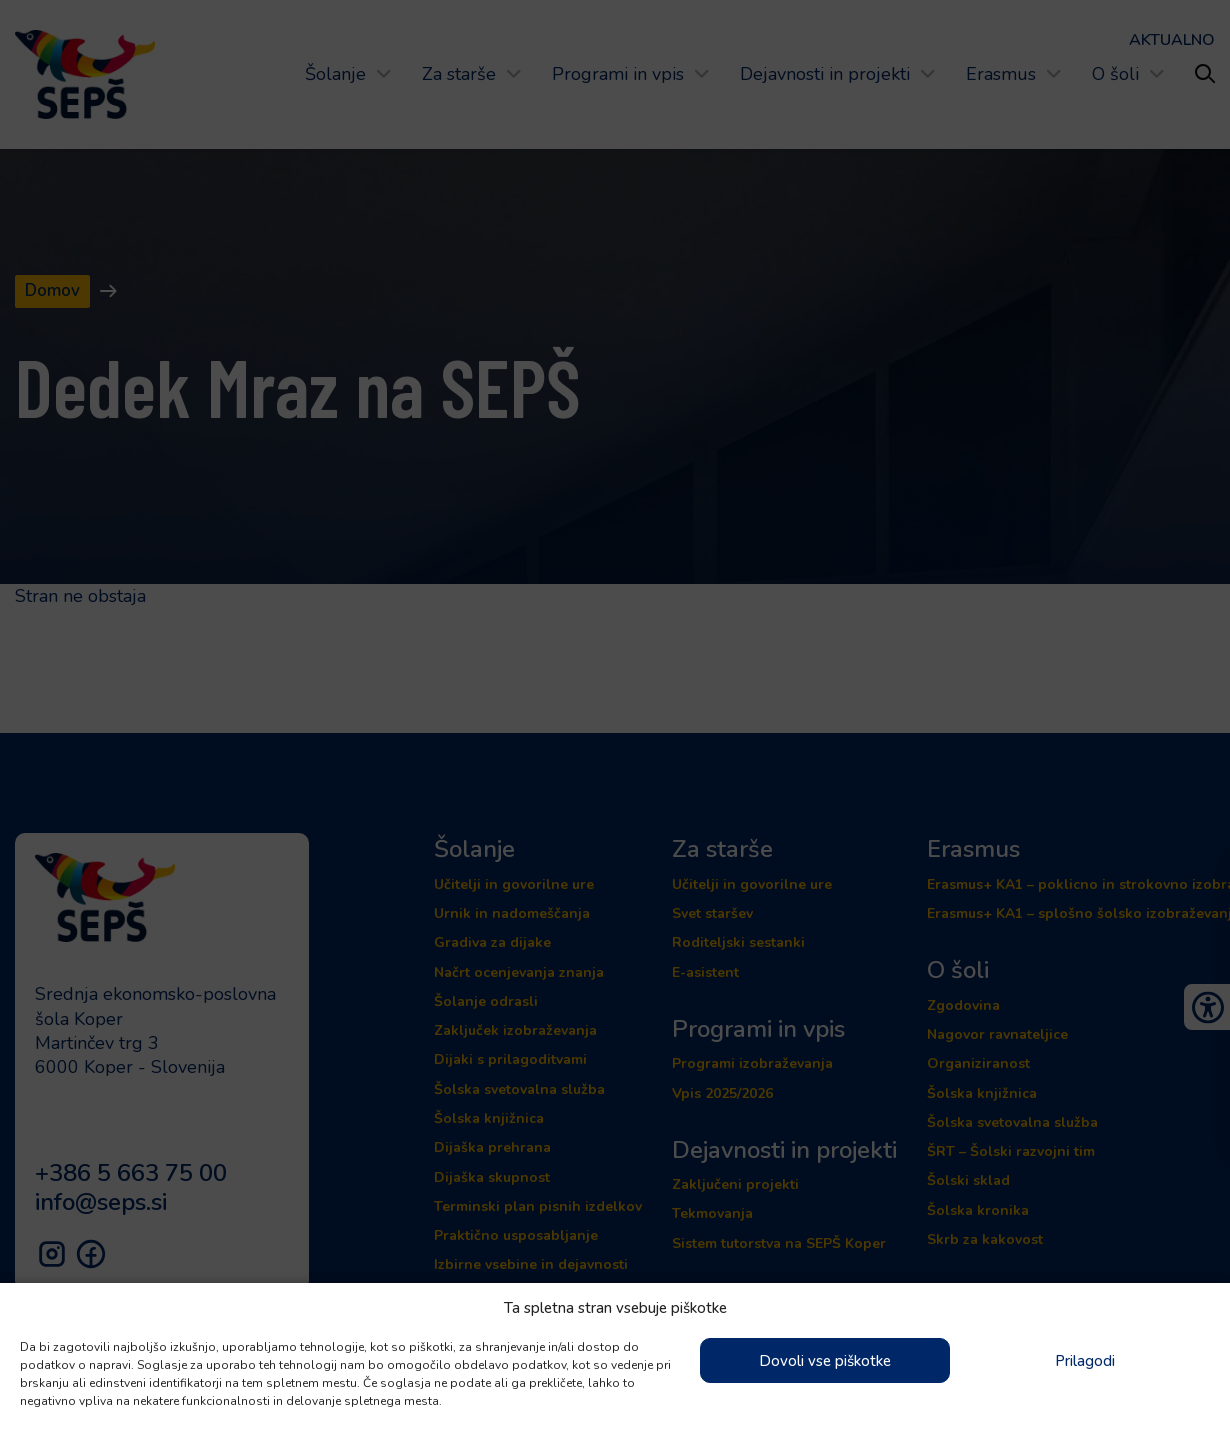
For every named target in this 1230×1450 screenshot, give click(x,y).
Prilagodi (1085, 1361)
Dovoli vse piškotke (825, 1361)
